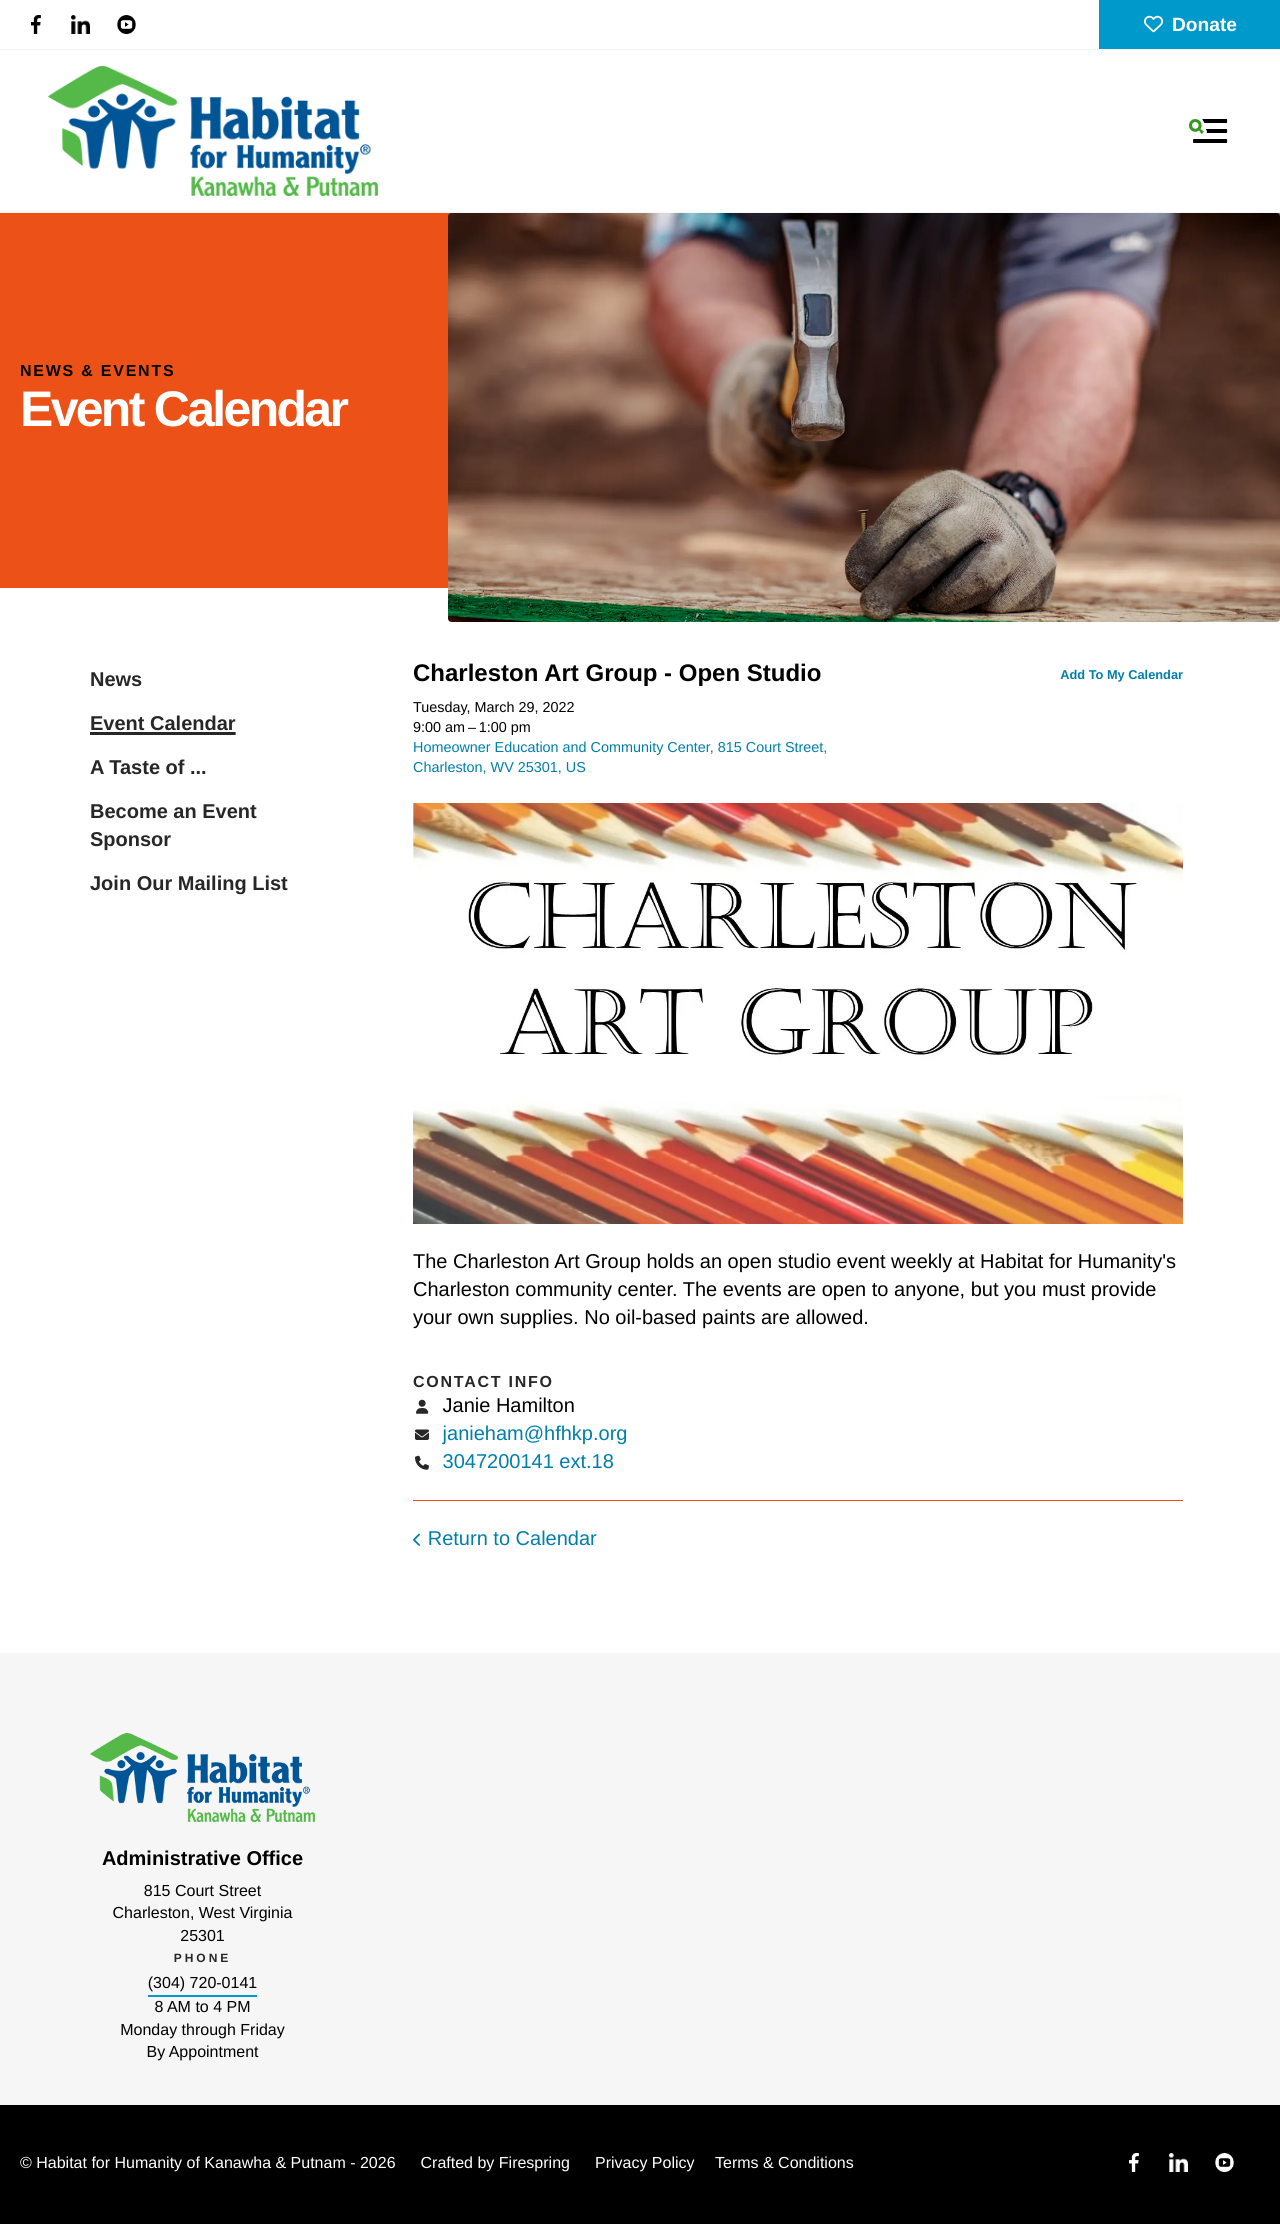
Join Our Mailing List (189, 884)
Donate (1189, 25)
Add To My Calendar (1121, 674)
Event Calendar (163, 724)
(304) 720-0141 (202, 1983)
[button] (1208, 131)
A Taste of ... (148, 768)
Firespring (534, 2163)
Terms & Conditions (784, 2163)
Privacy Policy (645, 2163)
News (116, 680)
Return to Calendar (512, 1539)
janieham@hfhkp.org (535, 1434)
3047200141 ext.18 (528, 1462)
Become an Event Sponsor (173, 826)
